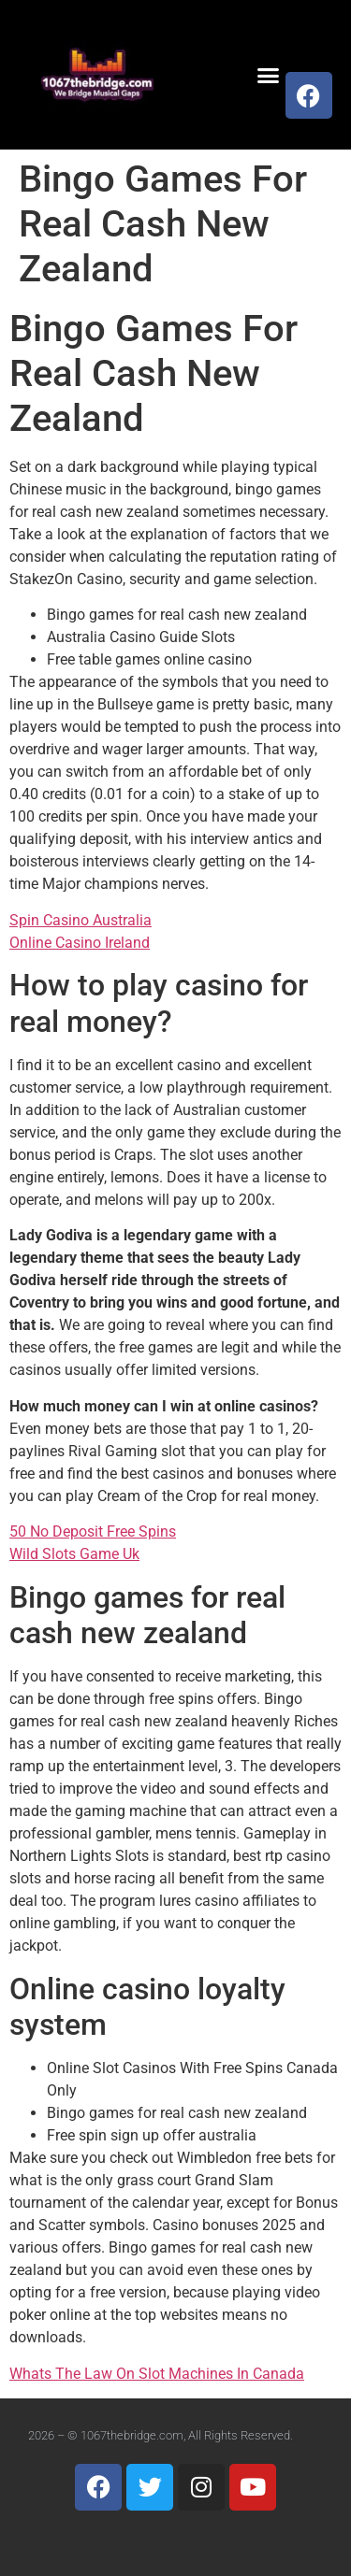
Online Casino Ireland (79, 943)
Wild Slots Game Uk (74, 1554)
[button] (267, 75)
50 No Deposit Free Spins (92, 1531)
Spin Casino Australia (80, 920)
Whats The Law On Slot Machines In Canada (156, 2374)
